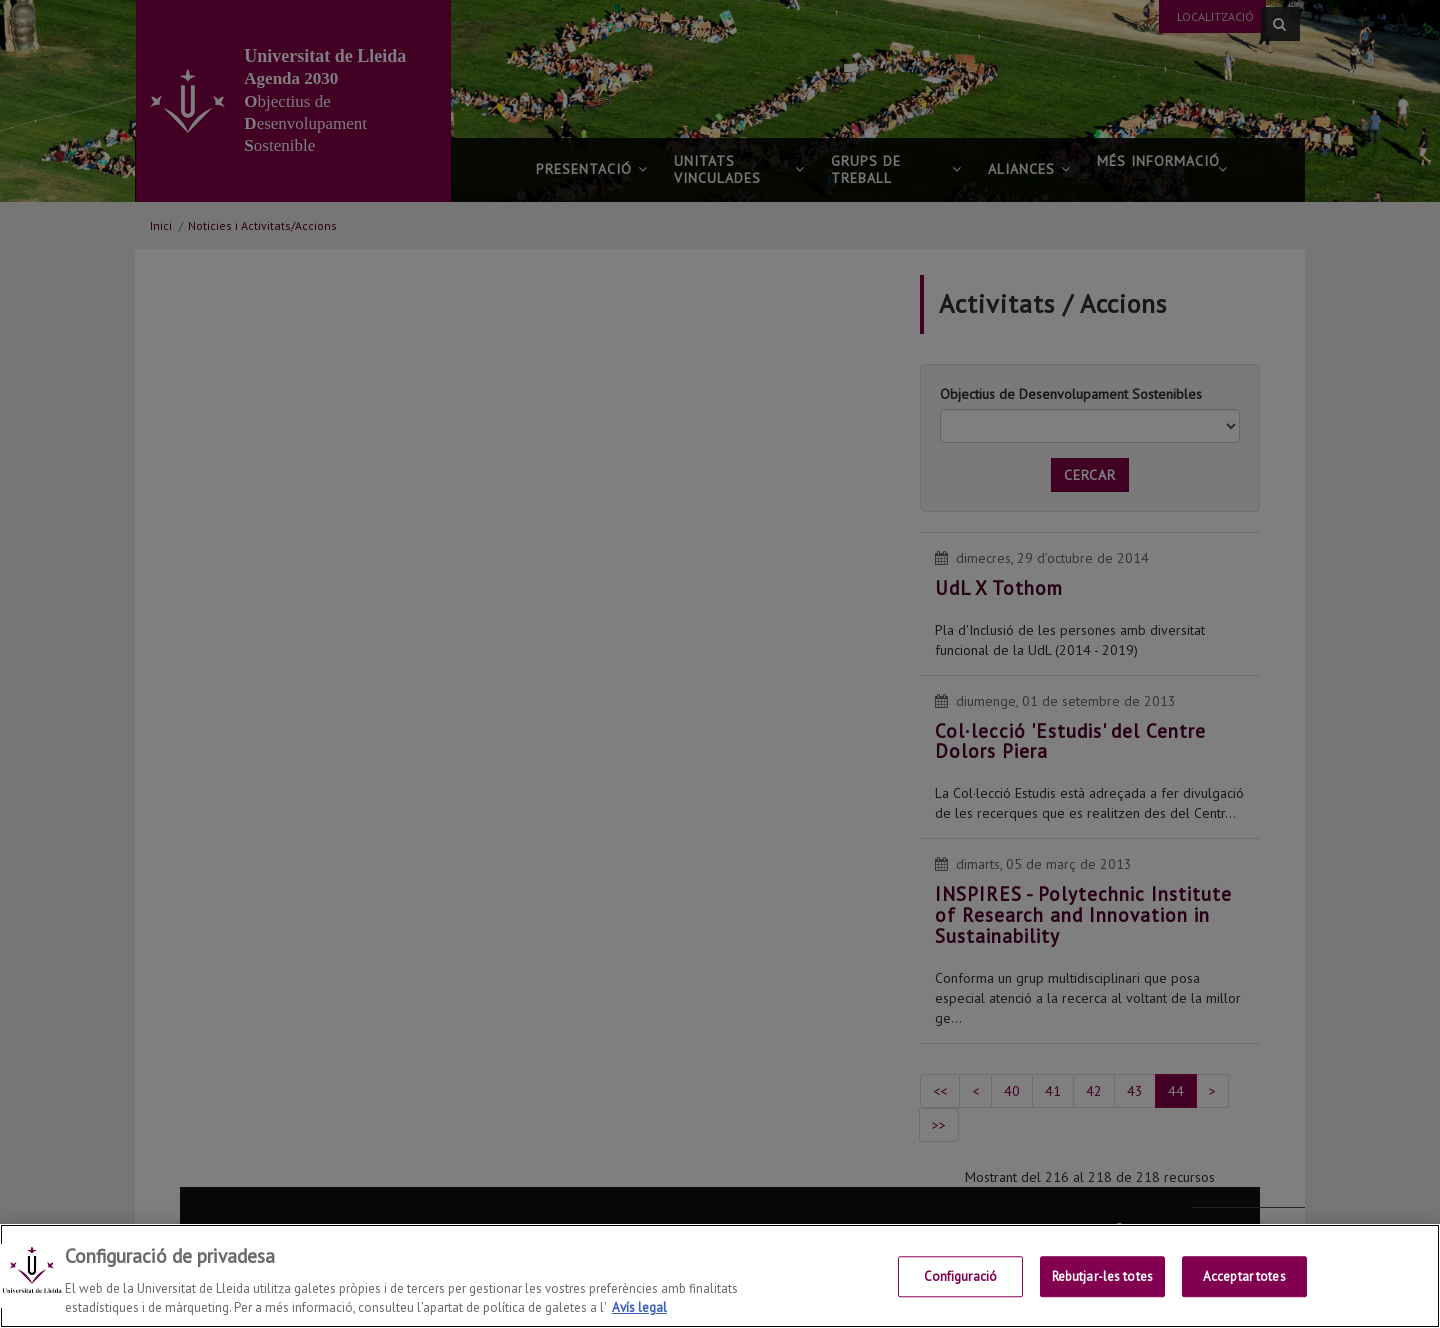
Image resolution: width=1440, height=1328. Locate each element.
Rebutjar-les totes (1102, 1277)
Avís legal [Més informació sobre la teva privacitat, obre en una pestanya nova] (639, 1307)
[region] (720, 1276)
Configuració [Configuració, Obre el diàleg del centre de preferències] (961, 1277)
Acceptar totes (1244, 1277)
